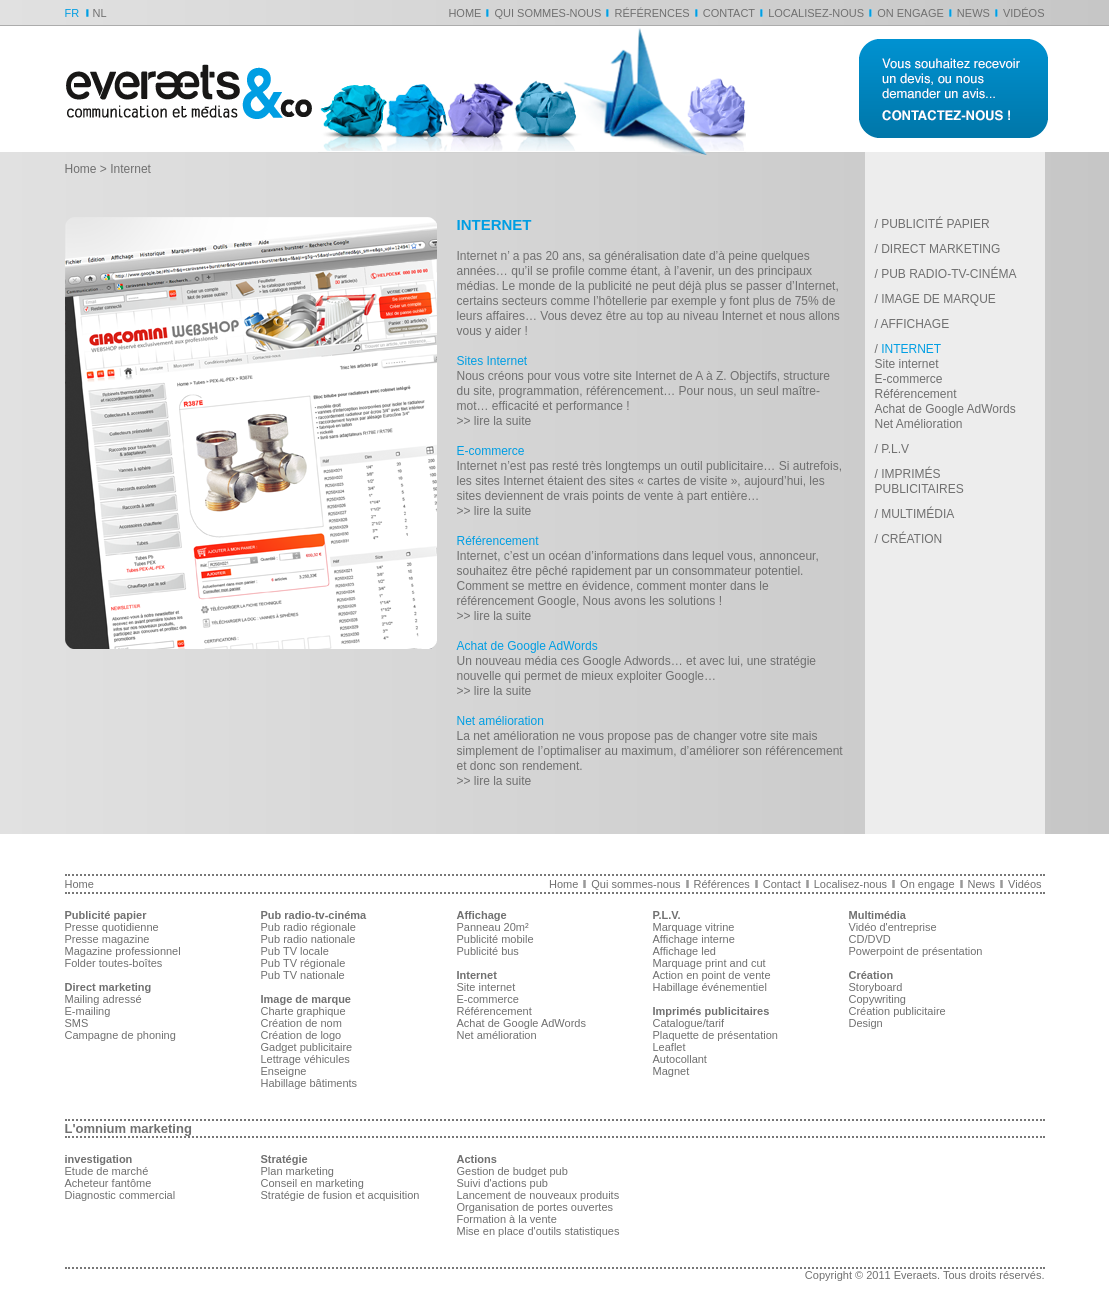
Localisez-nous (816, 13)
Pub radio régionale (308, 927)
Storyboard (876, 987)
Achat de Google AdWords (527, 646)
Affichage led (684, 951)
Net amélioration (500, 721)
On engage (910, 13)
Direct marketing (940, 249)
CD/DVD (870, 939)
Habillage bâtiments (309, 1083)
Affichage (915, 324)
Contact (729, 13)
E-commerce (491, 451)
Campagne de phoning (120, 1035)
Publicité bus (488, 951)
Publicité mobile (495, 939)
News (973, 13)
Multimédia (917, 514)
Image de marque (938, 299)
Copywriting (877, 999)
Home (464, 13)
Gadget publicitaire (307, 1047)
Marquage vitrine (694, 927)
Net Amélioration (919, 424)
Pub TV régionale (303, 963)
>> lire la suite (494, 421)
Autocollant (680, 1059)
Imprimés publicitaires (919, 481)
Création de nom (301, 1023)
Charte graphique (303, 1011)
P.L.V (895, 449)
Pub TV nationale (303, 975)
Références (651, 13)
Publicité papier (935, 224)
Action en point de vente (712, 975)
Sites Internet (492, 361)
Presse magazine (107, 939)
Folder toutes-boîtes (114, 963)
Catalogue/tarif (689, 1023)
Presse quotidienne (112, 927)
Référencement (498, 541)
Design (866, 1023)
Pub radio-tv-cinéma (948, 274)
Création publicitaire (897, 1011)
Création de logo (301, 1035)
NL (100, 13)
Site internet (907, 364)
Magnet (671, 1071)
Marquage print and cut (709, 963)
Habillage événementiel (710, 987)
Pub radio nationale (308, 939)
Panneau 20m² (493, 927)
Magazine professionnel (123, 951)
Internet (911, 349)
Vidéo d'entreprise (893, 927)
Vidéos (1024, 13)
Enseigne (284, 1071)
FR (72, 13)
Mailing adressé (103, 999)
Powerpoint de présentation (916, 951)
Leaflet (669, 1047)
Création (911, 539)
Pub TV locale (295, 951)
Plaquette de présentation (715, 1035)
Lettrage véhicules (305, 1059)
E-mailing (88, 1011)
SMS (77, 1023)
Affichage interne (694, 939)
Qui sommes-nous (547, 13)
